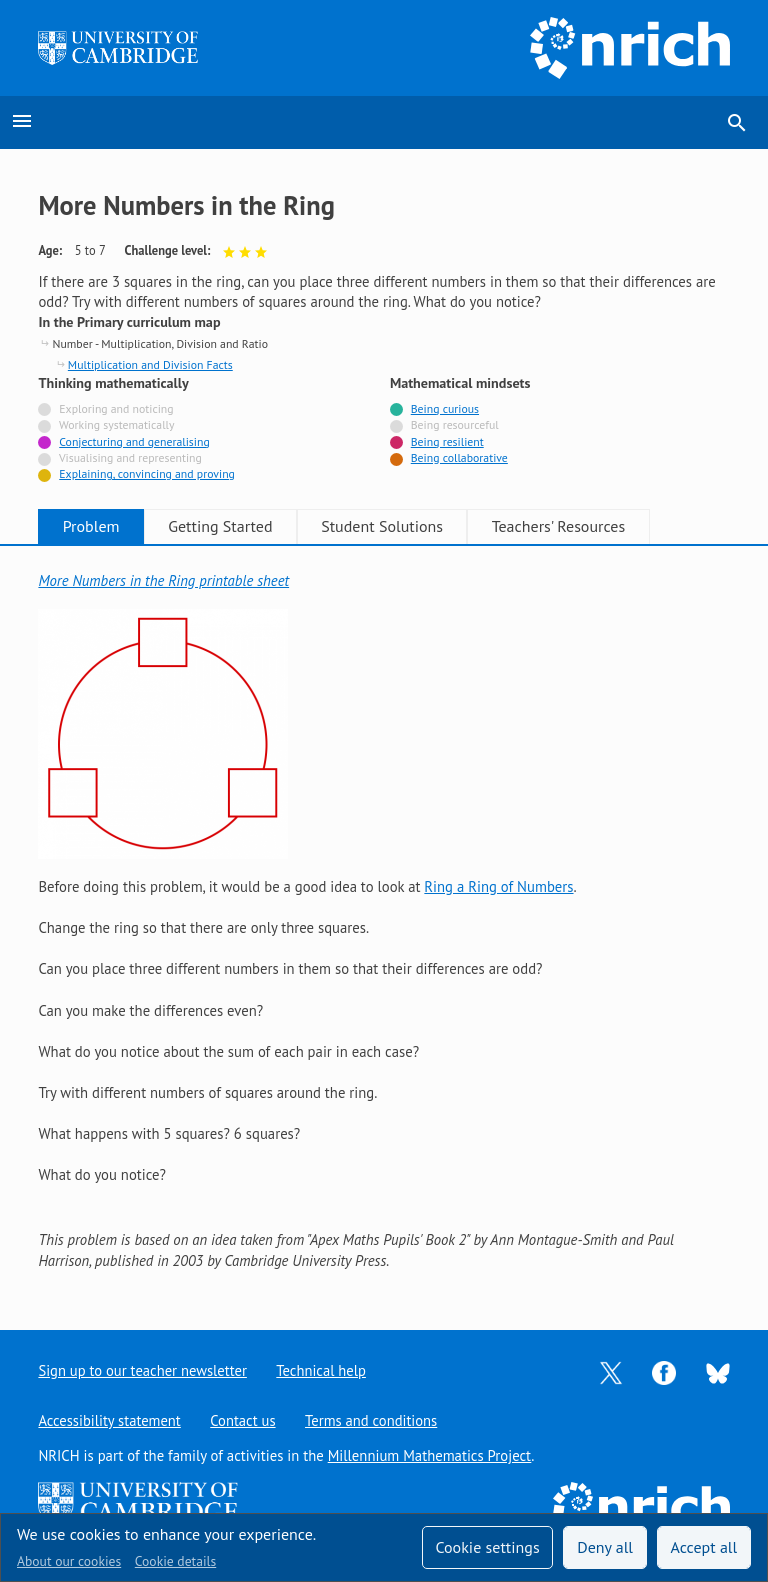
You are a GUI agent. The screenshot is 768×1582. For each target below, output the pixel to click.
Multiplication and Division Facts (150, 364)
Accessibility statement (109, 1420)
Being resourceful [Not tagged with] (455, 424)
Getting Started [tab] (232, 526)
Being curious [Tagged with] (445, 408)
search (737, 123)
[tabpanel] (383, 921)
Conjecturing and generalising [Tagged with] (134, 441)
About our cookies (69, 1561)
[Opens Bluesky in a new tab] (718, 1371)
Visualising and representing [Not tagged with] (130, 457)
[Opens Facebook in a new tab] (664, 1371)
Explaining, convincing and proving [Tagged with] (147, 473)
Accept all (704, 1547)
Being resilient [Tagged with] (447, 441)
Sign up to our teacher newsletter (143, 1370)
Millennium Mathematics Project (430, 1455)
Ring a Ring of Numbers (498, 886)
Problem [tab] (95, 526)
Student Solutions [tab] (402, 526)
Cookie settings (487, 1547)
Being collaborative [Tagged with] (459, 457)
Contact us (244, 1420)
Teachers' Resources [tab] (586, 526)
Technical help (323, 1370)
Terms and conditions (373, 1420)
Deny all (605, 1547)
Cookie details (175, 1561)
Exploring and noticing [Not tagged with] (116, 408)
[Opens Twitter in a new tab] (611, 1371)
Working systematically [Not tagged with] (117, 424)
